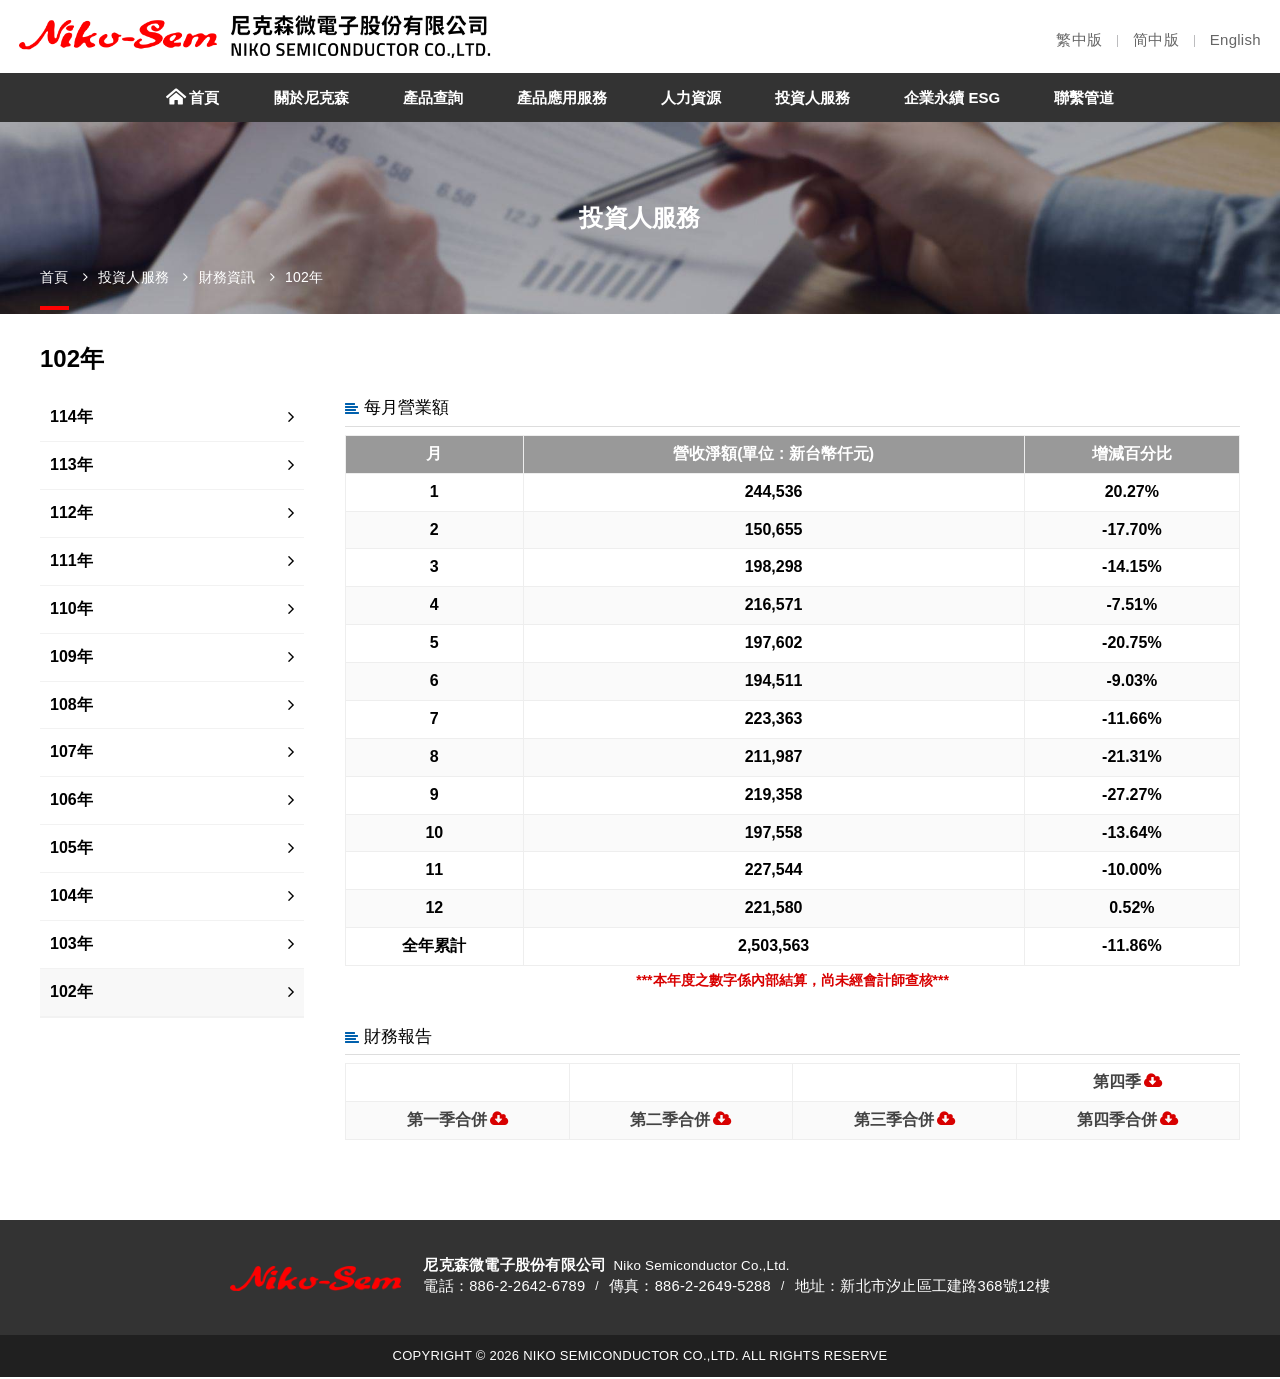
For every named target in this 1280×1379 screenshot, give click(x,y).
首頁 (54, 277)
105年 (71, 847)
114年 (71, 416)
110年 (71, 608)
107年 (71, 751)
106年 (71, 799)
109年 (71, 656)
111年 (71, 560)
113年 (71, 464)
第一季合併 (447, 1119)
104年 (71, 895)
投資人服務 (133, 277)
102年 (304, 277)
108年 (71, 704)
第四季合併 (1117, 1119)
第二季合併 (670, 1119)
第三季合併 (894, 1119)
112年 (71, 512)
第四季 (1117, 1081)
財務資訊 (227, 277)
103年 (71, 943)
